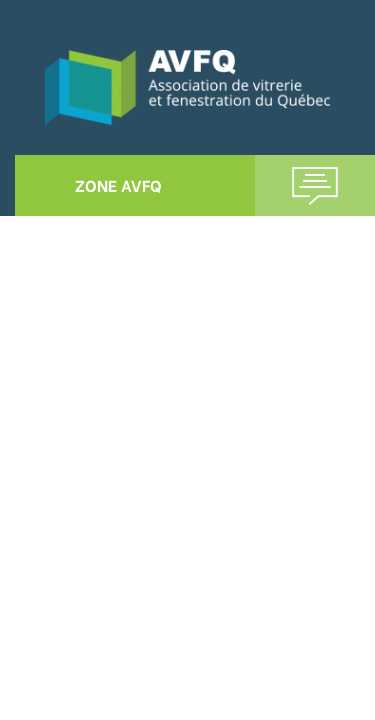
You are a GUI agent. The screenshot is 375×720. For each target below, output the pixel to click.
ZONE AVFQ (118, 184)
